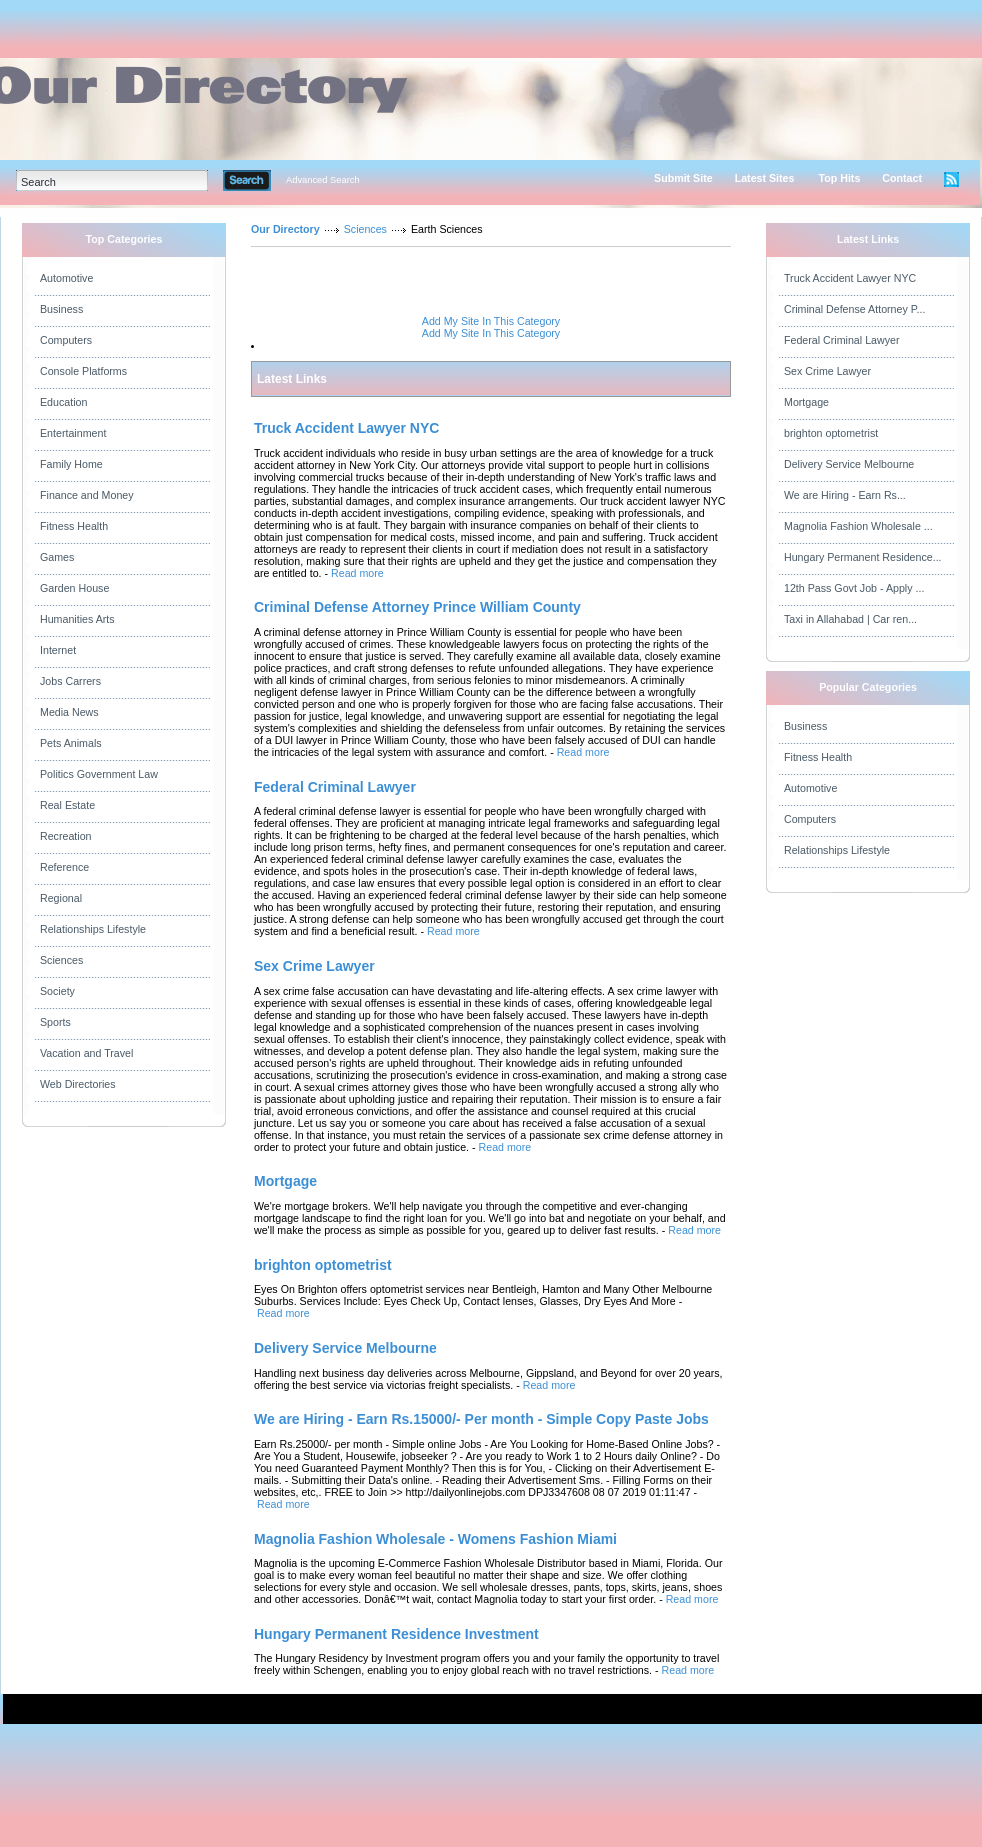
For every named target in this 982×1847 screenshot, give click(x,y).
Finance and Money (87, 495)
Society (57, 991)
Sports (55, 1022)
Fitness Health (74, 526)
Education (63, 402)
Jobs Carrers (70, 681)
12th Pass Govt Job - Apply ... (854, 588)
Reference (64, 867)
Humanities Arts (77, 619)
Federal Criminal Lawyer (841, 340)
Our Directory (285, 229)
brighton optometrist (831, 433)
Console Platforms (83, 371)
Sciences (61, 960)
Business (61, 309)
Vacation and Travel (86, 1053)
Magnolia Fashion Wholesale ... (858, 526)
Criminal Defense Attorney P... (854, 309)
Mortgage (806, 402)
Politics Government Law (99, 774)
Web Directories (78, 1084)
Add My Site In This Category (491, 321)
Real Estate (67, 805)
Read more (357, 573)
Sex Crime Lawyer (827, 371)
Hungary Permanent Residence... (863, 557)
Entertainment (73, 433)
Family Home (71, 464)
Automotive (66, 278)
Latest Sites (765, 178)
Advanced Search (323, 180)
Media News (69, 712)
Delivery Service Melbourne (849, 464)
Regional (61, 898)
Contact (902, 178)
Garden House (74, 588)
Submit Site (683, 178)
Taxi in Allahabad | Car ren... (850, 619)
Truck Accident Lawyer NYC (850, 278)
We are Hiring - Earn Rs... (845, 495)
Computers (66, 340)
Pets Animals (71, 743)
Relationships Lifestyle (93, 929)
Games (57, 557)
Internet (58, 650)
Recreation (66, 836)
